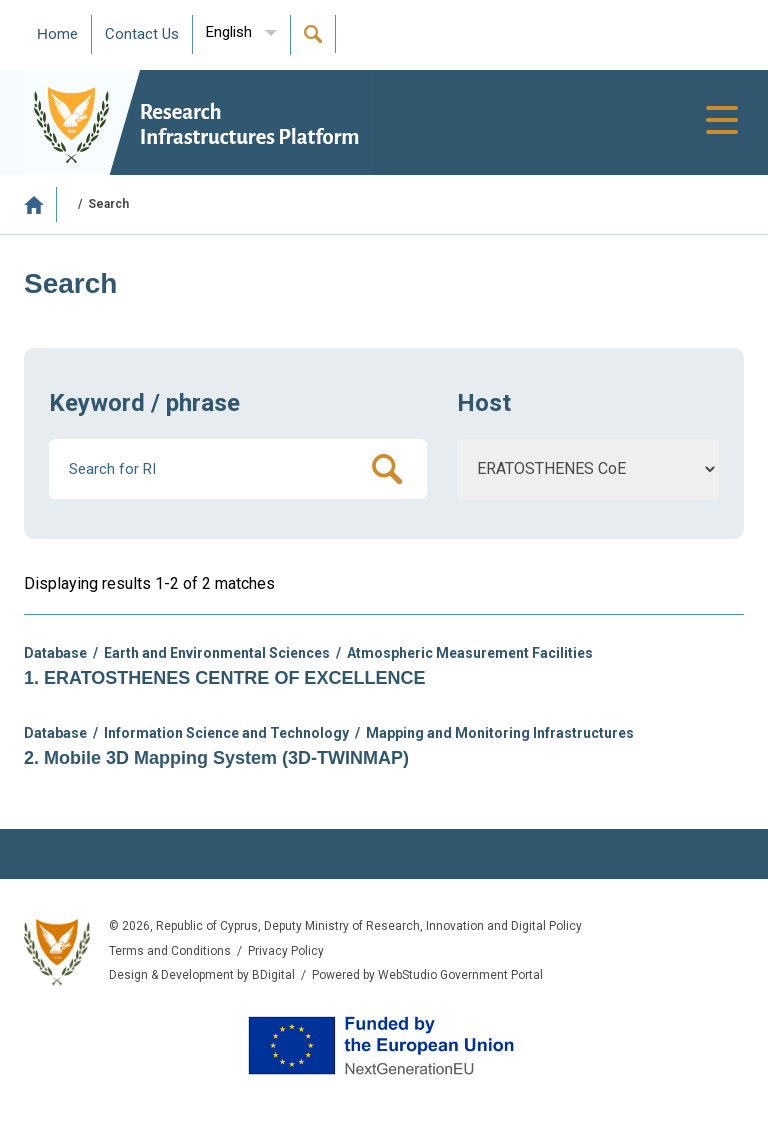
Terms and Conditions (170, 951)
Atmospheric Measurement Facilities (470, 653)
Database (55, 653)
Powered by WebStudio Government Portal (427, 975)
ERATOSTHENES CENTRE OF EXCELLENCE (234, 678)
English (229, 32)
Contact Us (142, 34)
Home (40, 204)
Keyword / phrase (144, 403)
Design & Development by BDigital (202, 975)
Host (484, 403)
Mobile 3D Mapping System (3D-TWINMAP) (226, 758)
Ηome (57, 34)
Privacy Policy (286, 951)
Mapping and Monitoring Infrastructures (500, 733)
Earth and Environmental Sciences (217, 653)
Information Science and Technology (226, 733)
